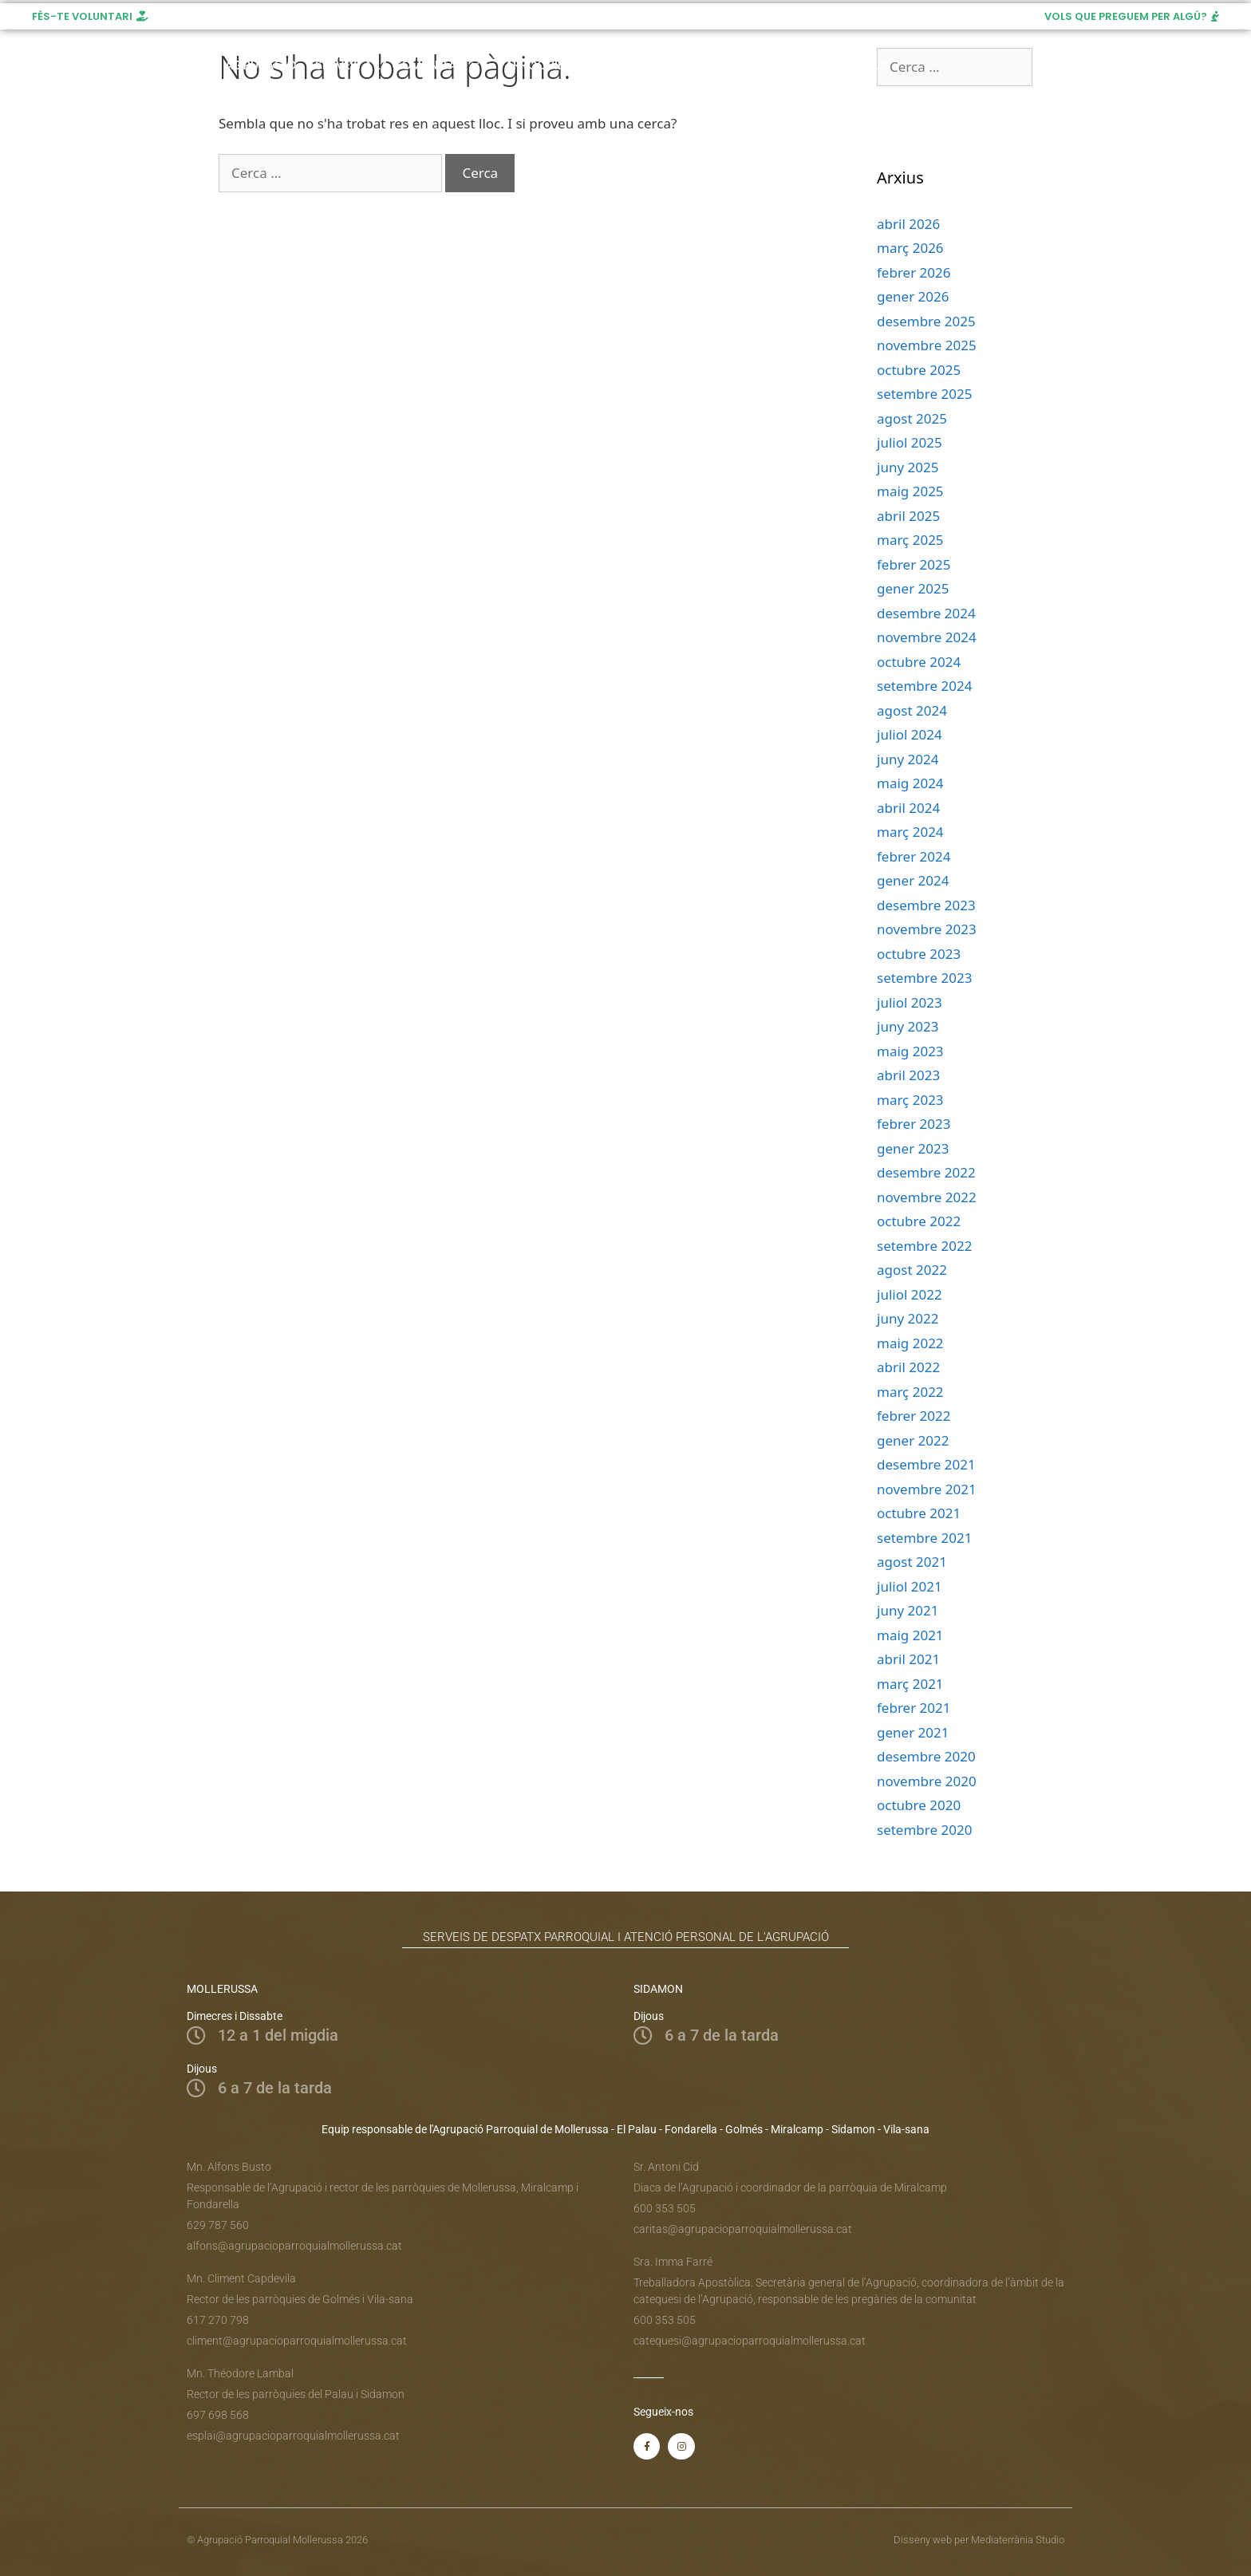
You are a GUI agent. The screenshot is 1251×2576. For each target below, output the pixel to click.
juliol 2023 (909, 1002)
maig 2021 (910, 1635)
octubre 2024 (919, 662)
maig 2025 (910, 491)
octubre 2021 (919, 1513)
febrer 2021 (914, 1707)
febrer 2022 (914, 1415)
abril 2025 (908, 516)
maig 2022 (910, 1343)
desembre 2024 (926, 613)
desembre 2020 (926, 1756)
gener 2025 (913, 588)
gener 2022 (913, 1440)
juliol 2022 (909, 1294)
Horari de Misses (659, 65)
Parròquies (542, 65)
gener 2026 (913, 296)
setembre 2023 (924, 977)
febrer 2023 (914, 1123)
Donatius (857, 65)
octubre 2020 (919, 1805)
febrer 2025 (914, 564)
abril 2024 (908, 808)
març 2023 (910, 1100)
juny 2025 (907, 467)
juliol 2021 (909, 1586)
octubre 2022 (919, 1221)
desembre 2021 (926, 1464)
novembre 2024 (927, 637)
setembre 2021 (924, 1538)
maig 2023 (910, 1051)
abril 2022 (908, 1367)
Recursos (769, 65)
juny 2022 (907, 1318)
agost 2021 (912, 1561)
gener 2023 (913, 1148)
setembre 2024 (924, 686)
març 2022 (910, 1392)
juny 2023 (907, 1026)
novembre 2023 (927, 929)
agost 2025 (912, 418)
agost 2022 (912, 1269)
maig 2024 (910, 783)
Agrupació (260, 65)
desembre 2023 (926, 905)
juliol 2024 (909, 734)
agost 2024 (912, 710)
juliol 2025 (909, 442)
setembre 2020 (924, 1830)
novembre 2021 (927, 1489)
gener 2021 (913, 1732)
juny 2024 (907, 759)
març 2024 (910, 832)
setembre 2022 (924, 1246)
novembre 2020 (927, 1781)
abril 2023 (908, 1075)
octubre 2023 (919, 954)
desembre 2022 (926, 1172)
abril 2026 (908, 224)
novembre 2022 (927, 1197)
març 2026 (910, 248)
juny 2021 (907, 1610)
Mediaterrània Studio (1017, 2540)
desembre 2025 (926, 321)
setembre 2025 (924, 394)
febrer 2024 (914, 856)
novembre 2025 (927, 345)
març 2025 (910, 540)
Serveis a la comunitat (397, 65)
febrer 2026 (914, 272)
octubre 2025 (919, 370)
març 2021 (910, 1684)
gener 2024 (913, 880)
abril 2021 (908, 1659)
